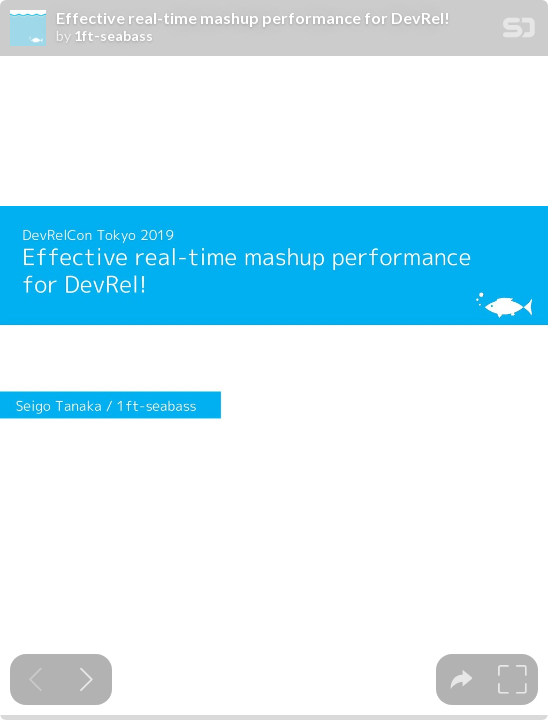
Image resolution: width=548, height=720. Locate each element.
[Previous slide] (35, 679)
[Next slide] (86, 679)
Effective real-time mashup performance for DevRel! (253, 18)
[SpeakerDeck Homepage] (519, 31)
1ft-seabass (113, 36)
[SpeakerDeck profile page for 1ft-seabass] (28, 29)
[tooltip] (461, 679)
